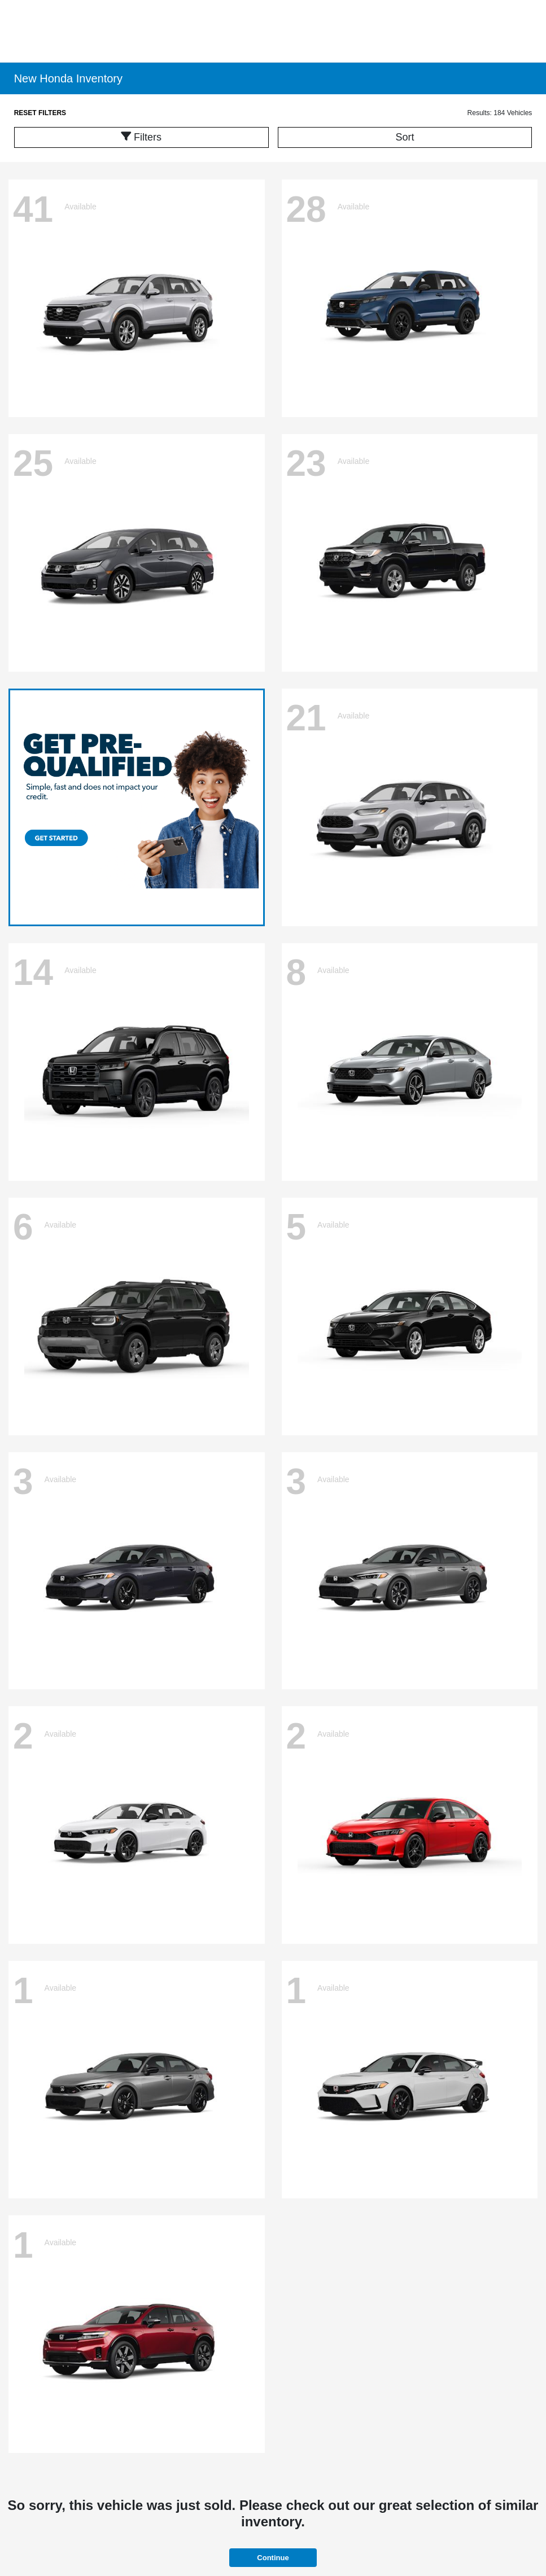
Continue (273, 2557)
